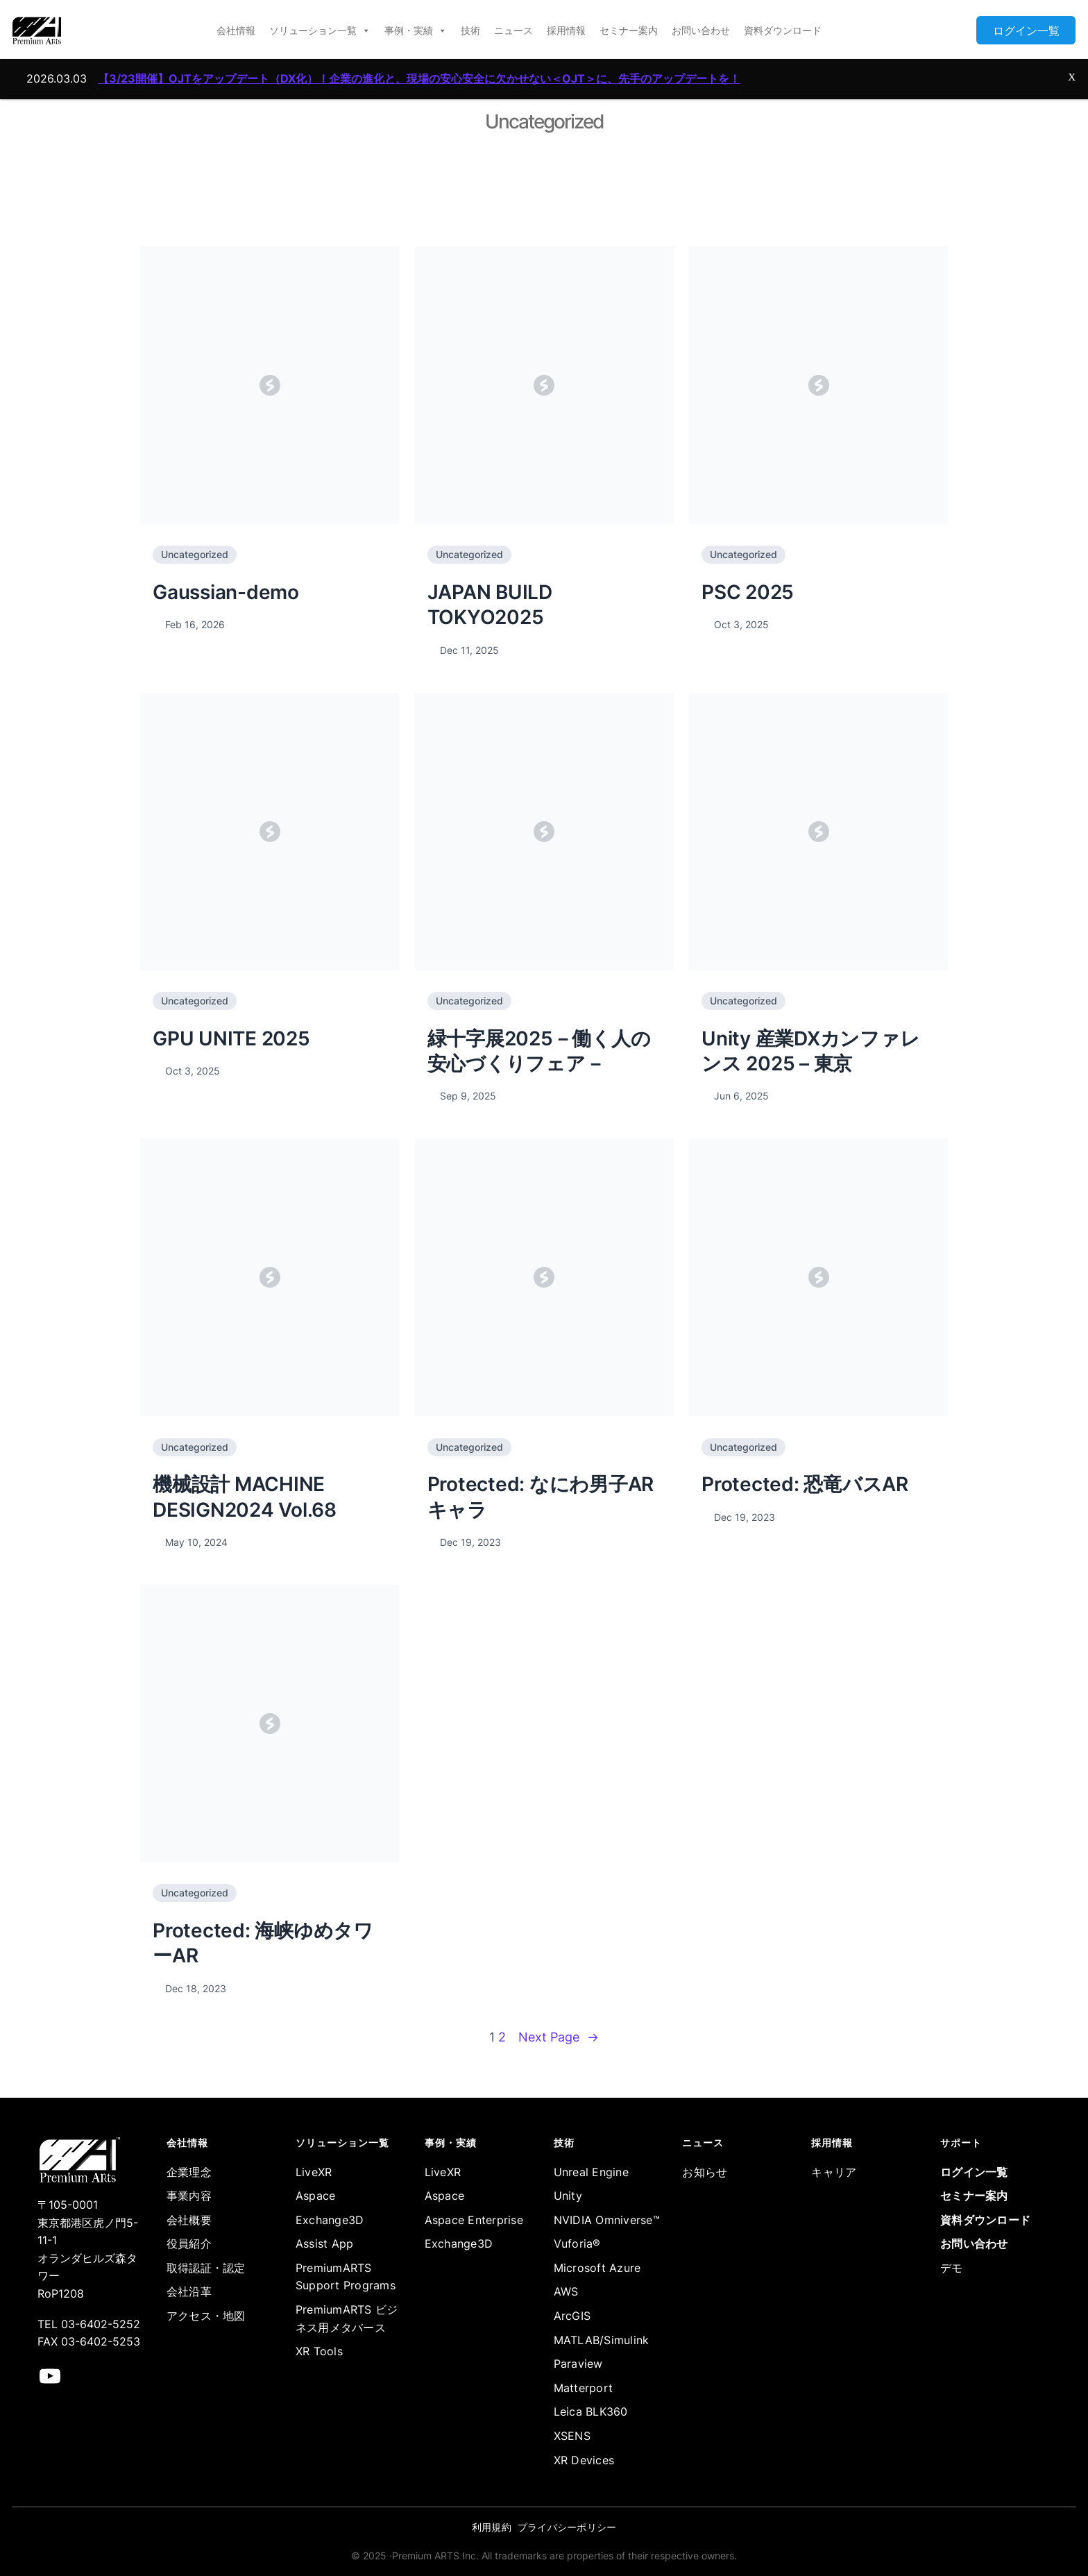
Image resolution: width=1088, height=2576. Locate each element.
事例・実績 (415, 30)
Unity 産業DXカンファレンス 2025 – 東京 (810, 1051)
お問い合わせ (701, 30)
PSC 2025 (748, 592)
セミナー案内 (629, 30)
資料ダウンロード (783, 30)
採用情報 (566, 30)
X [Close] (1072, 59)
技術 (470, 30)
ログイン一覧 (1026, 30)
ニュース (513, 30)
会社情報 (235, 30)
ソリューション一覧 (320, 30)
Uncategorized (194, 554)
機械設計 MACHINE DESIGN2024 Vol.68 (245, 1496)
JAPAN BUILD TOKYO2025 (489, 604)
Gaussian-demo (226, 592)
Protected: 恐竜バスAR (805, 1484)
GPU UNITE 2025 (231, 1038)
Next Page (558, 2038)
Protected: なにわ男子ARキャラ (540, 1496)
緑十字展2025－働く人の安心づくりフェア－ (539, 1051)
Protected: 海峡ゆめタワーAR (263, 1943)
